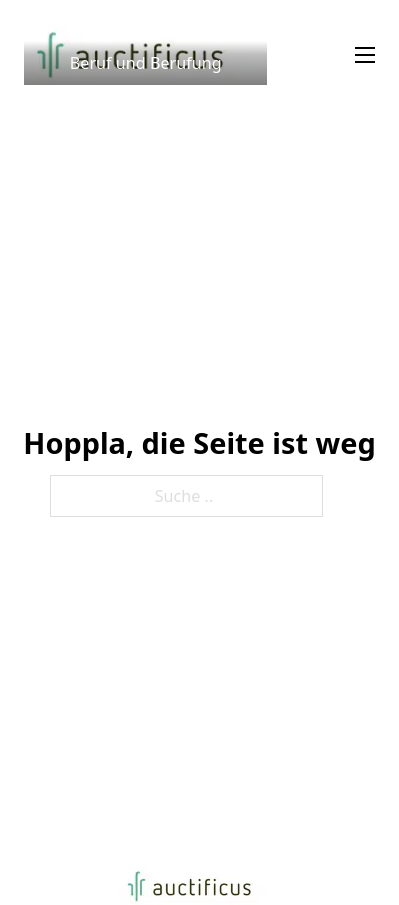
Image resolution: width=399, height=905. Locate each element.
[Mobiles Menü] (365, 55)
